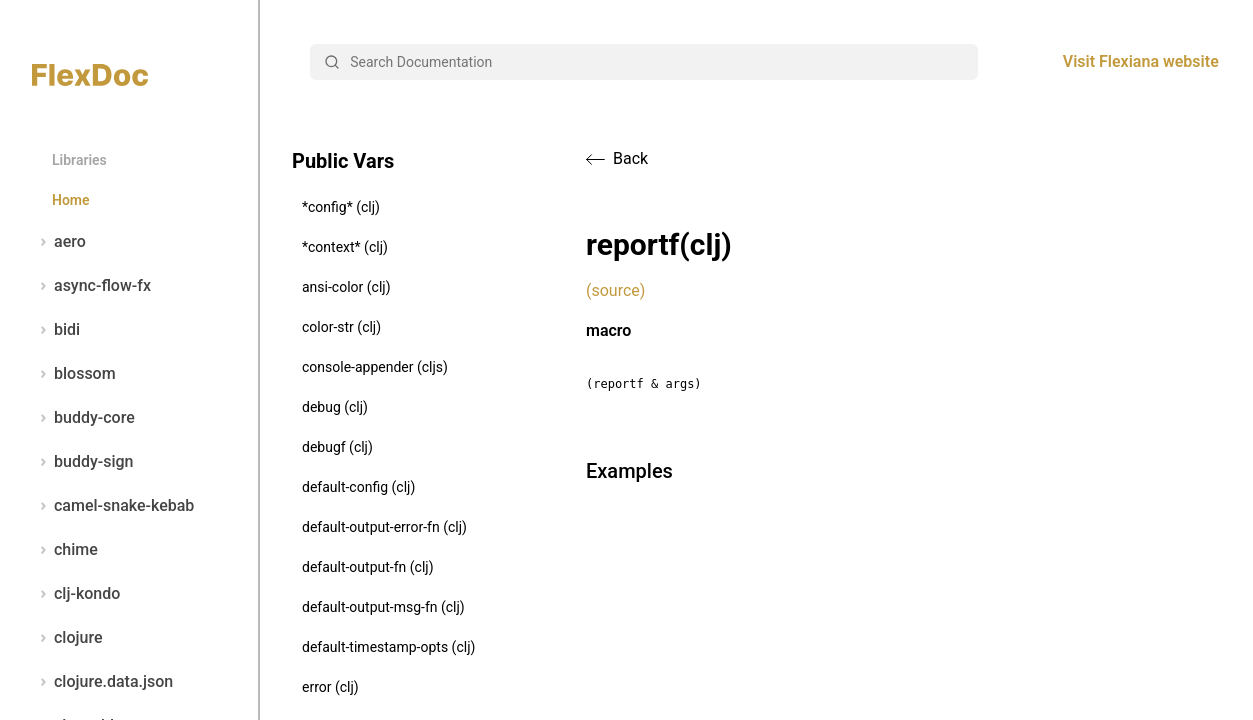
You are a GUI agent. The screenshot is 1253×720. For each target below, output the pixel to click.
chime (65, 550)
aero (59, 242)
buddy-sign (82, 462)
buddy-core (83, 418)
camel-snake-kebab (113, 506)
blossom (74, 374)
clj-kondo (76, 594)
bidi (56, 330)
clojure (67, 638)
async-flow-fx (91, 286)
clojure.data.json (102, 682)
